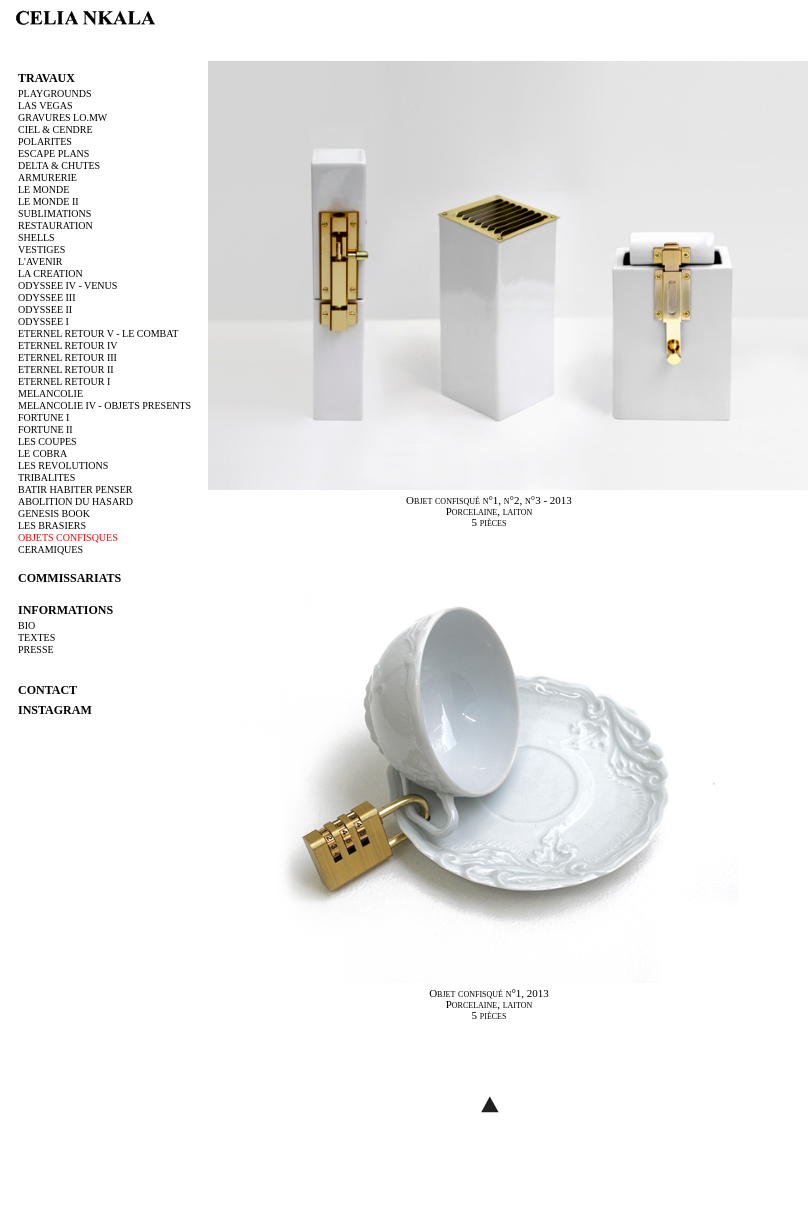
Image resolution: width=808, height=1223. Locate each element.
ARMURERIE (47, 177)
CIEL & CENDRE (55, 129)
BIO (26, 625)
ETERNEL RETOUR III (67, 357)
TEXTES (36, 637)
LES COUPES (47, 441)
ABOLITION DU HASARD (75, 501)
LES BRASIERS (52, 525)
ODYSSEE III (47, 297)
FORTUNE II (45, 429)
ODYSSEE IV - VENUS (67, 285)
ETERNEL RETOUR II (66, 369)
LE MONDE (43, 189)
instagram (55, 710)
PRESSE (36, 649)
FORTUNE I (43, 417)
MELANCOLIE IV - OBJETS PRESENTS (104, 405)
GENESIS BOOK (54, 513)
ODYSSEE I (43, 321)
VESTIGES (41, 249)
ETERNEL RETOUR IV (67, 345)
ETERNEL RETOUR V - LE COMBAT (98, 333)
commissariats (69, 578)
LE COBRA (42, 453)
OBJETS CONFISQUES (68, 537)
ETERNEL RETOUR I (64, 381)
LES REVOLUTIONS (63, 465)
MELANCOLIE (50, 393)
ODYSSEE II (45, 309)
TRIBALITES (46, 477)
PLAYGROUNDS (55, 93)
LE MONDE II (48, 201)
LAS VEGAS (45, 105)
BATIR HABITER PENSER (75, 489)
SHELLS (36, 237)
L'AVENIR (40, 261)
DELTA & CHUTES (59, 165)
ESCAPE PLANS (53, 153)
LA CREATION (50, 273)
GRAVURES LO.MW (62, 117)
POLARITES (45, 141)
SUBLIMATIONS (54, 213)
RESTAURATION (55, 225)
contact (47, 690)
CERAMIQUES (50, 549)
